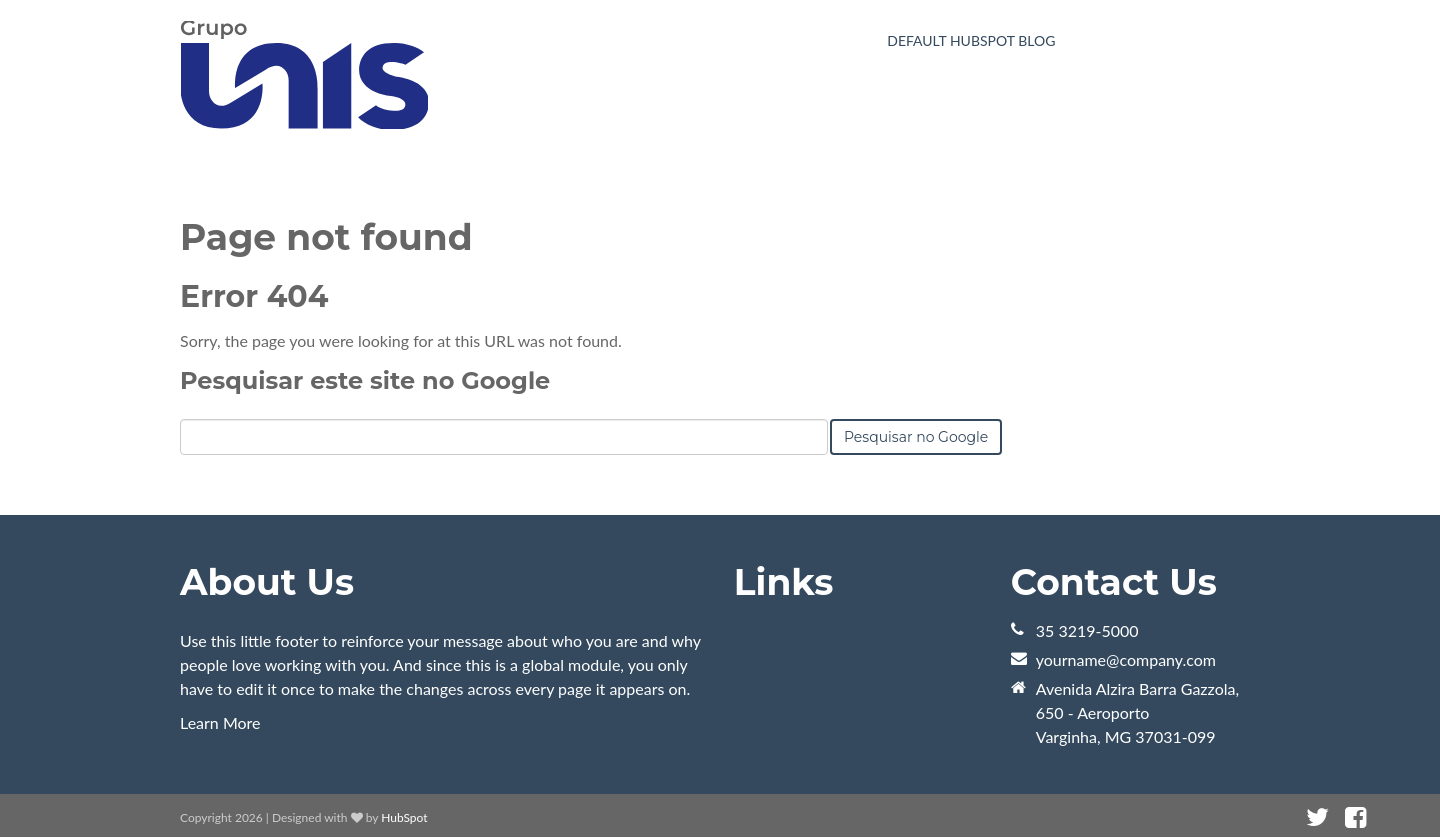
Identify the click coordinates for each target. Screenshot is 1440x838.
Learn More (220, 722)
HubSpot (404, 817)
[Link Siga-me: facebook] (1355, 817)
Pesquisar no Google (916, 437)
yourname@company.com (1126, 659)
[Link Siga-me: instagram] (1382, 817)
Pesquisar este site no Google (365, 380)
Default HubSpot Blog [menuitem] (971, 40)
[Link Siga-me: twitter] (1317, 817)
